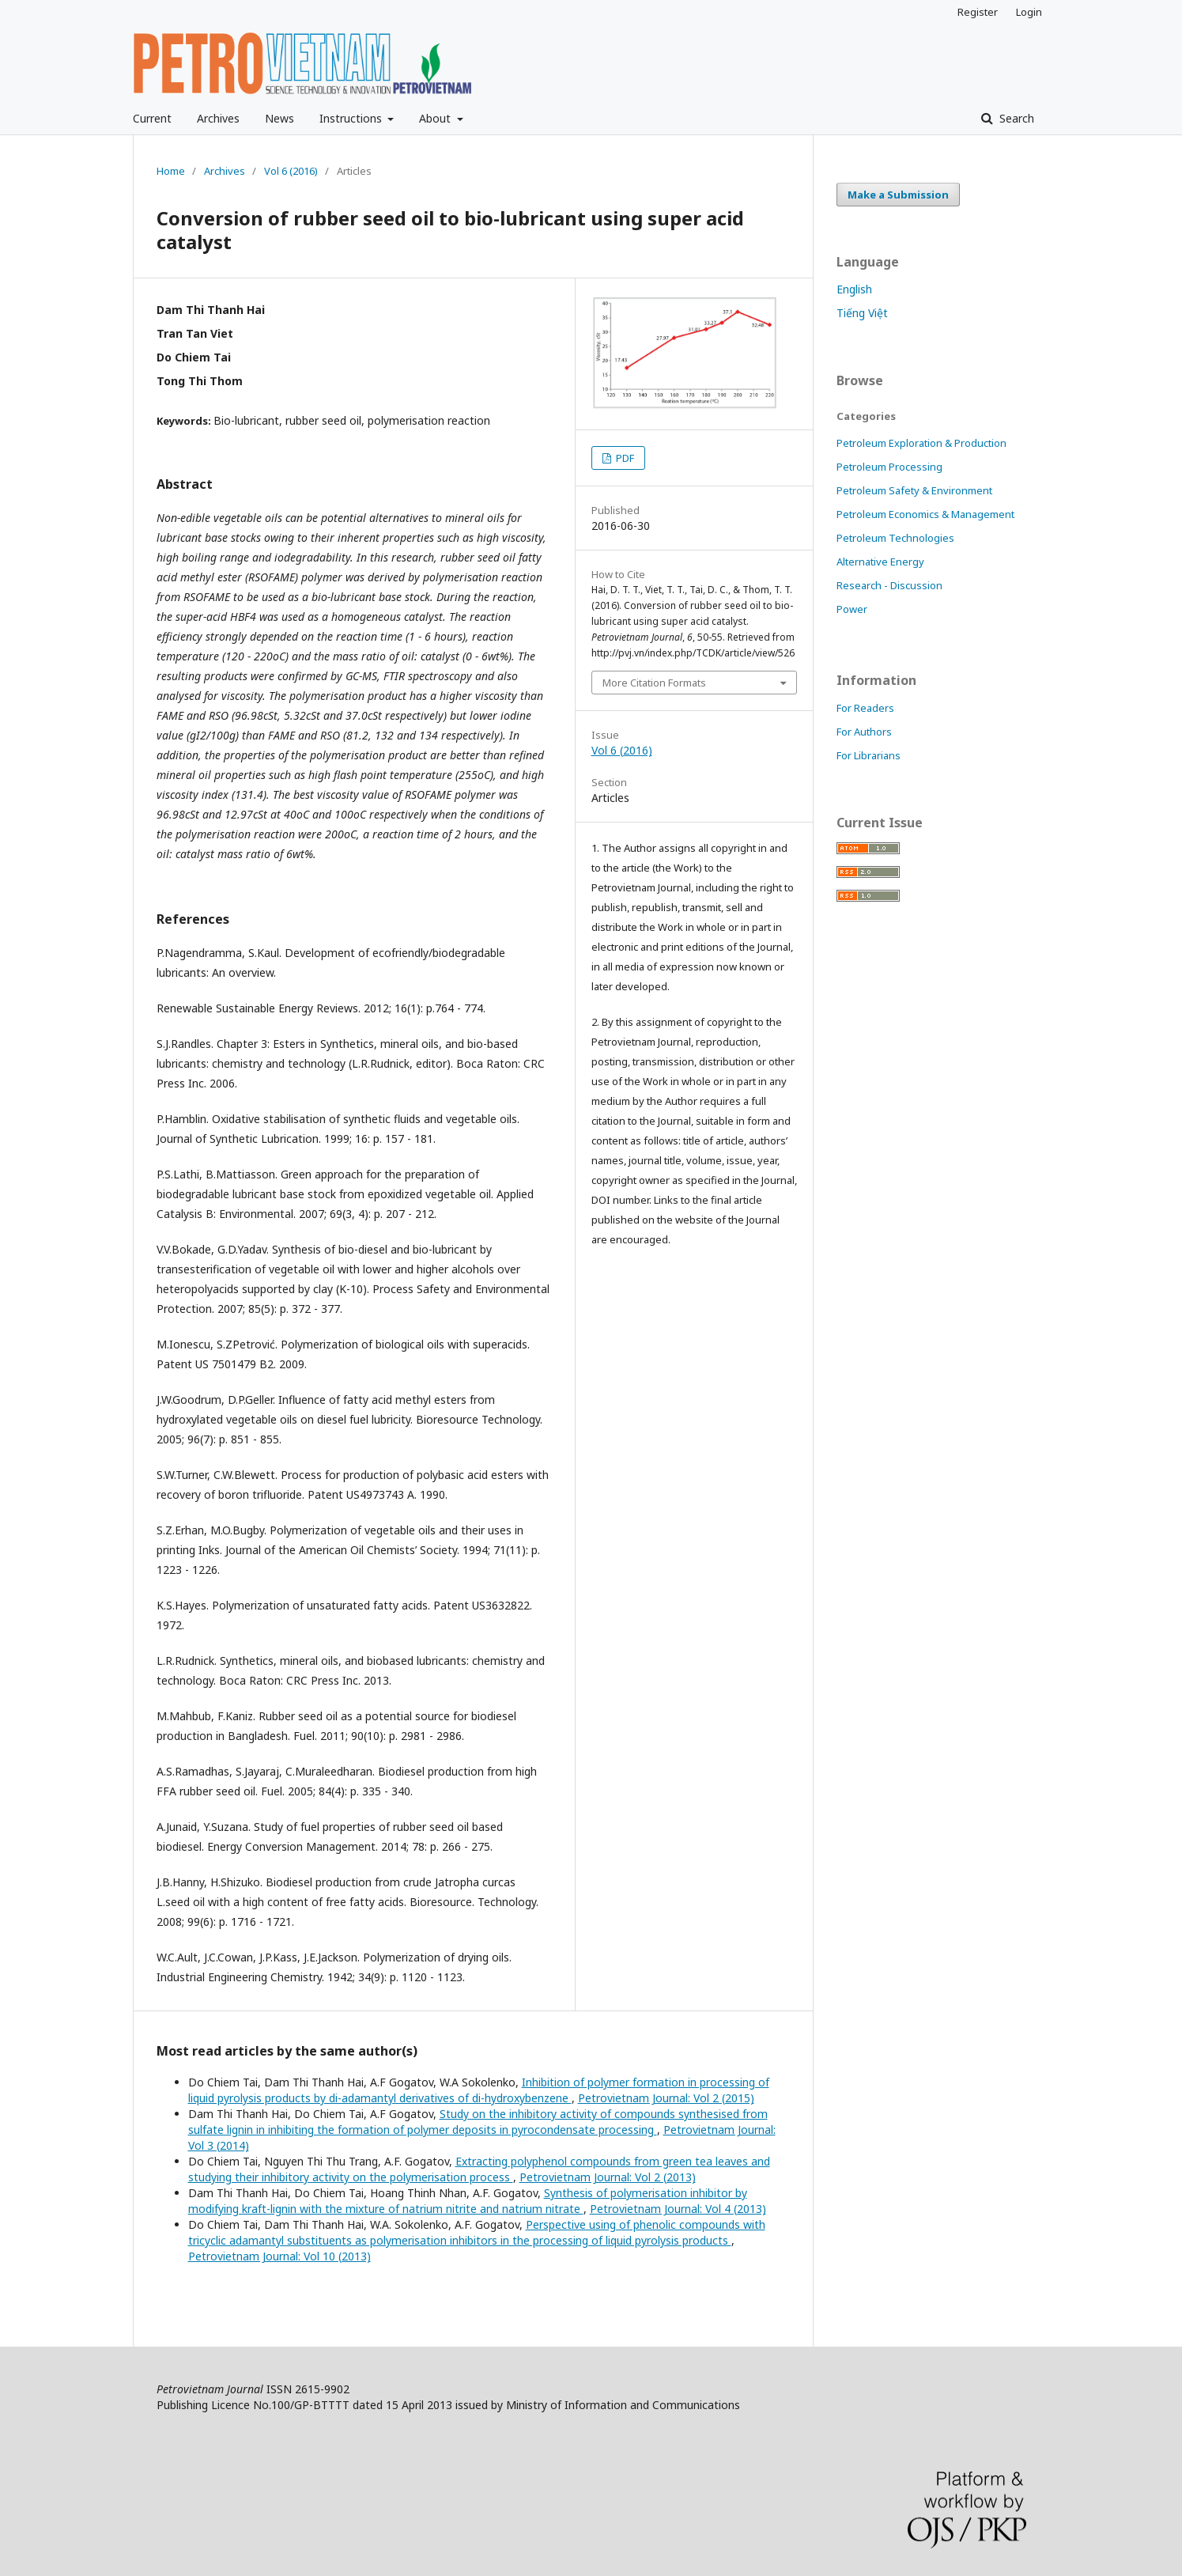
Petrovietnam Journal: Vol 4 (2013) (678, 2208)
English (854, 289)
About (436, 118)
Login (1029, 12)
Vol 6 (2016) (291, 171)
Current (152, 118)
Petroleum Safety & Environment (914, 490)
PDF (624, 458)
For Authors (864, 731)
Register (977, 12)
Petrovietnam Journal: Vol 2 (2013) (607, 2176)
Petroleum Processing (889, 467)
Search (1015, 118)
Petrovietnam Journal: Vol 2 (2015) (666, 2097)
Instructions (352, 118)
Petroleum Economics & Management (925, 514)
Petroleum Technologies (895, 538)
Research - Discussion (889, 585)
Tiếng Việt (862, 312)
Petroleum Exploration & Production (921, 443)
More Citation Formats (654, 682)
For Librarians (868, 755)
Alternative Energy (880, 561)
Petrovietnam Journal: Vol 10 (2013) (279, 2256)
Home (171, 171)
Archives (218, 118)
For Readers (865, 708)
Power (851, 609)
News (279, 118)
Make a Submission (898, 194)
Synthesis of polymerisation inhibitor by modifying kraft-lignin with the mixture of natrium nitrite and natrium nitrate (467, 2200)
